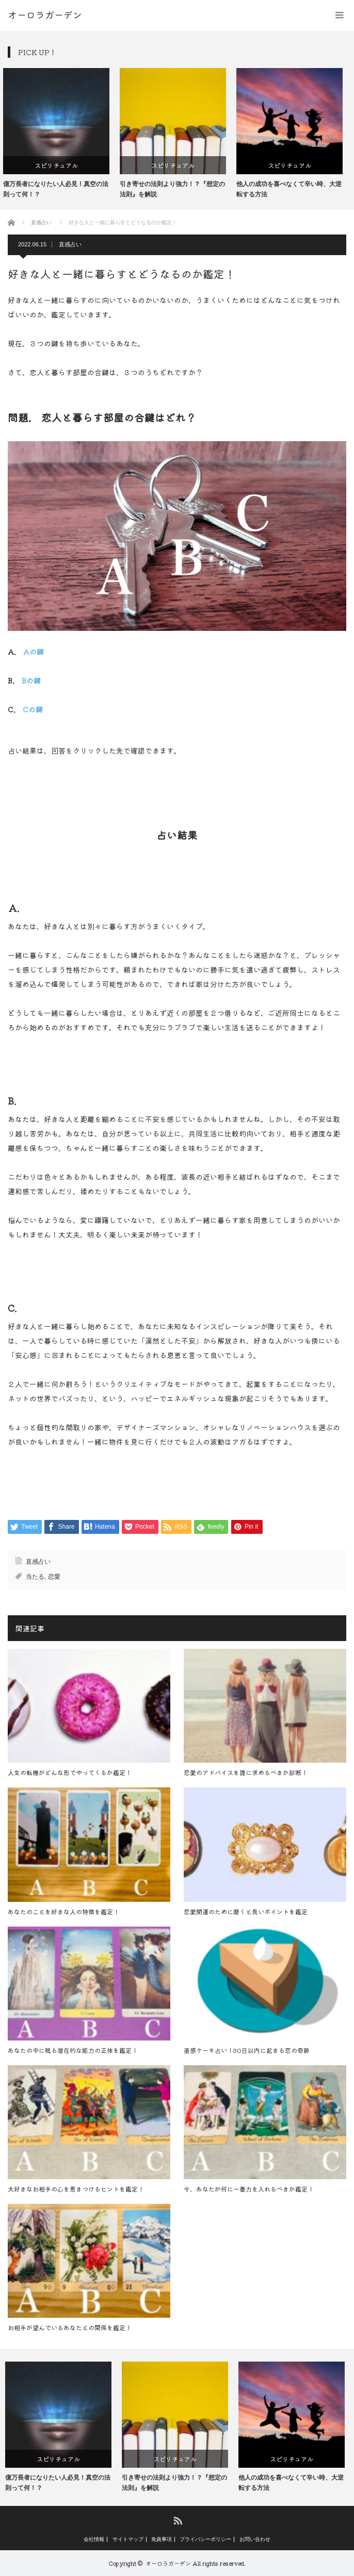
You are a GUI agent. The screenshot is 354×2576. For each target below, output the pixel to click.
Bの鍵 (31, 680)
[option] (61, 133)
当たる (35, 1576)
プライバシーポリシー (205, 2539)
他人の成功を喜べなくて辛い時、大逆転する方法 (293, 188)
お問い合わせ (254, 2539)
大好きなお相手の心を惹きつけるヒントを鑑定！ (76, 2188)
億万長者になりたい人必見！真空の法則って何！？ (60, 188)
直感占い (70, 244)
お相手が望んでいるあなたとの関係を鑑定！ (70, 2327)
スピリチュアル (61, 165)
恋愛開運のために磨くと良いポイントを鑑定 (246, 1911)
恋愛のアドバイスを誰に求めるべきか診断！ (246, 1772)
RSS (177, 2520)
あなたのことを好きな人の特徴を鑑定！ (63, 1911)
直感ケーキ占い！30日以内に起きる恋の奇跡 (247, 2050)
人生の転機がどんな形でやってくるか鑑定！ (70, 1772)
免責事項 (161, 2539)
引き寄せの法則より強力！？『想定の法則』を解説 (177, 188)
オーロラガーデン (168, 2563)
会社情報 (94, 2539)
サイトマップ (127, 2539)
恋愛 (54, 1576)
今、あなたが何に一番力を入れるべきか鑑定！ (249, 2188)
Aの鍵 (33, 651)
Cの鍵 (33, 709)
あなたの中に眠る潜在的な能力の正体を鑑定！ (73, 2050)
